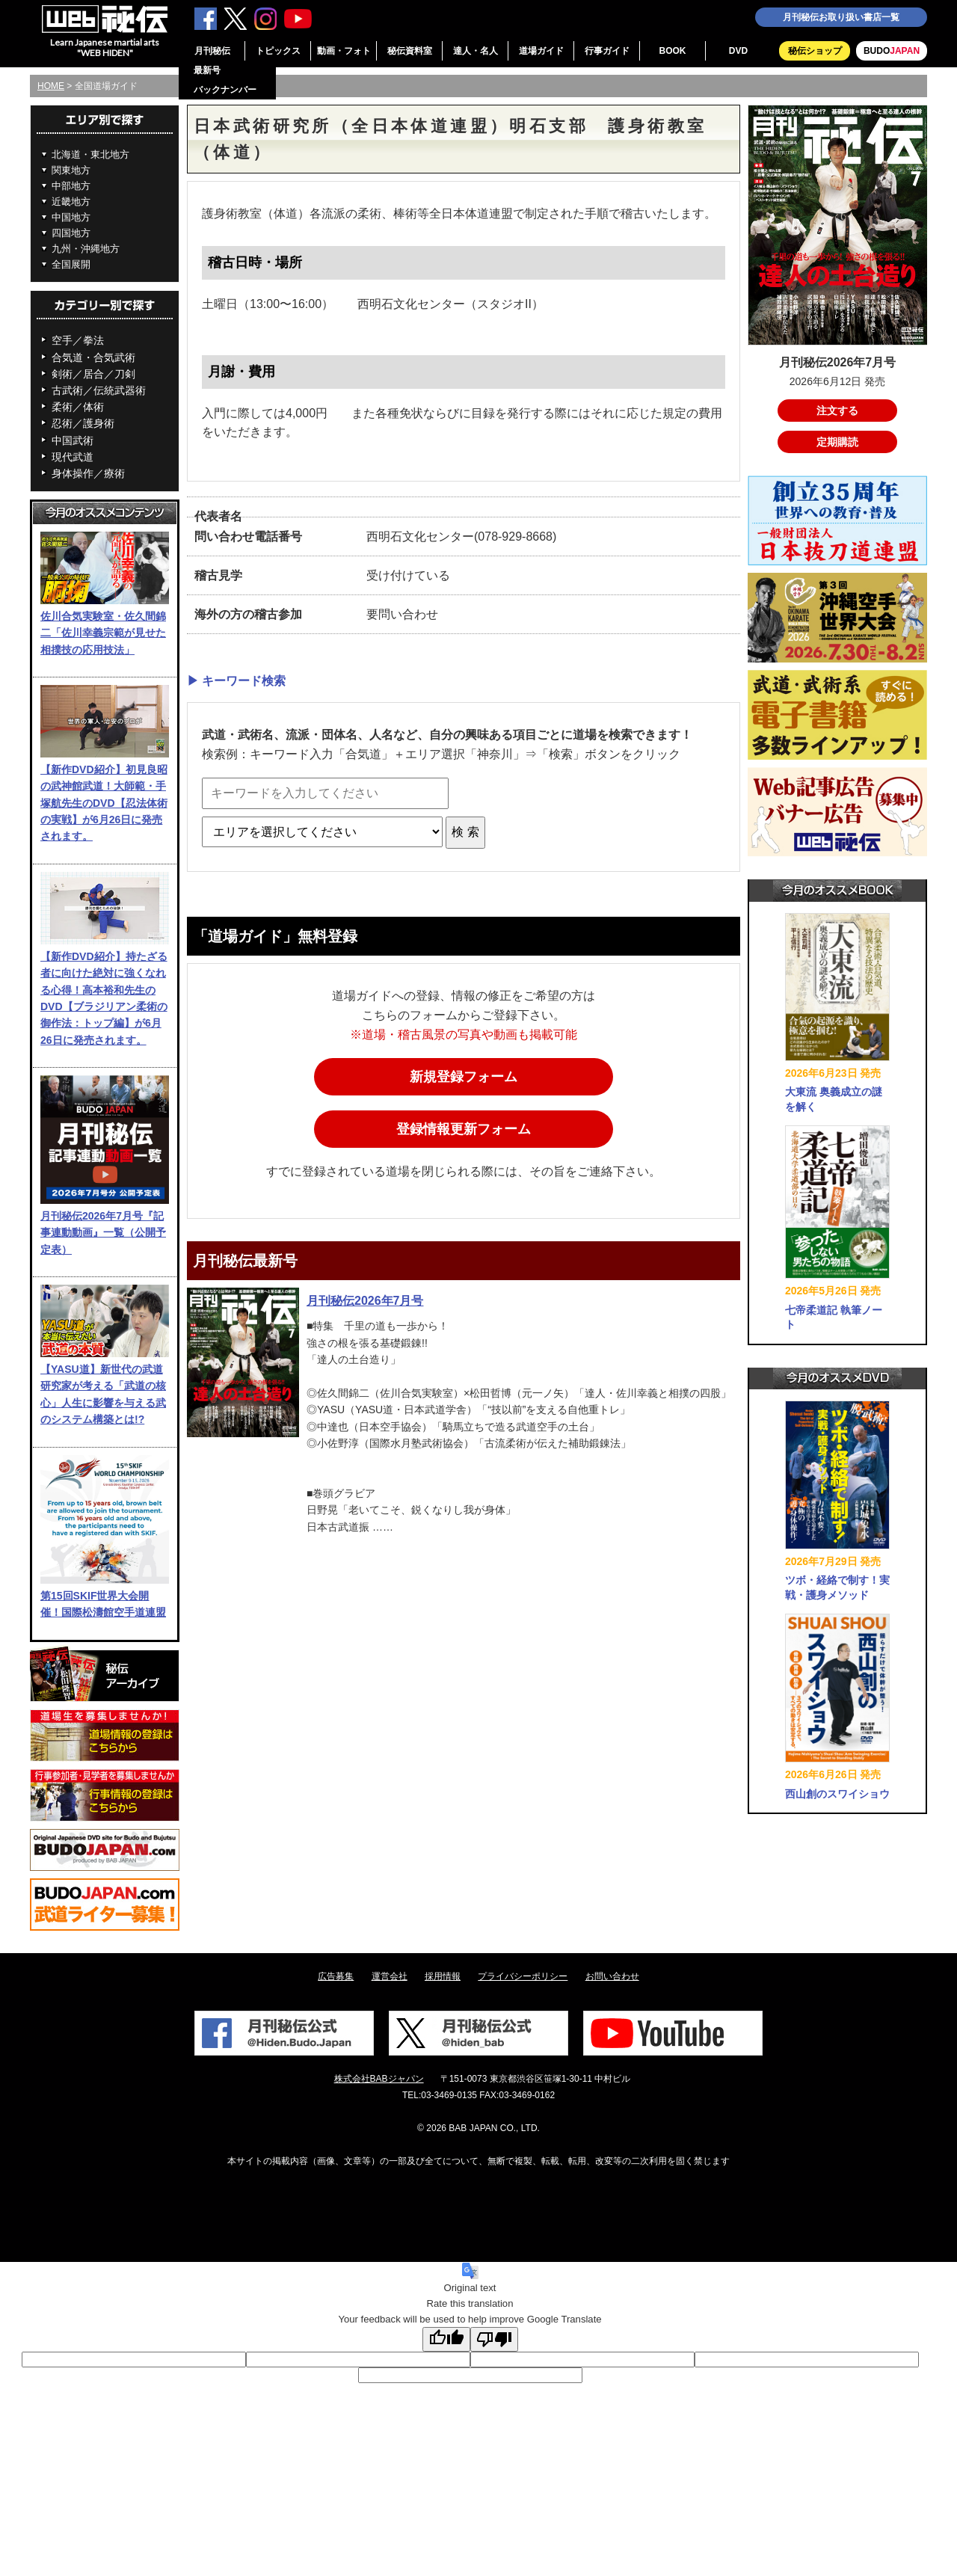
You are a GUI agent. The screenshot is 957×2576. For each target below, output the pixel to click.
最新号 (207, 70)
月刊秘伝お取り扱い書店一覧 (841, 17)
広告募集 (336, 1976)
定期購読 (837, 442)
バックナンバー (225, 89)
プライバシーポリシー (522, 1976)
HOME (50, 86)
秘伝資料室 (409, 51)
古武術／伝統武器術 (99, 390)
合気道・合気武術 (93, 357)
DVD (738, 51)
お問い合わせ (612, 1976)
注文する (837, 410)
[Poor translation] (494, 2339)
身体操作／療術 (88, 473)
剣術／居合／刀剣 (93, 374)
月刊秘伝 (212, 51)
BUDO (892, 51)
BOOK (672, 51)
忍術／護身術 (83, 423)
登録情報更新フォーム (463, 1129)
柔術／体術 (78, 407)
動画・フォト (344, 51)
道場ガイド (541, 51)
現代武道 (72, 457)
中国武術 (72, 440)
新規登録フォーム (463, 1076)
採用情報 (443, 1976)
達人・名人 (475, 51)
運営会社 (389, 1976)
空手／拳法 (78, 340)
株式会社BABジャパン (379, 2079)
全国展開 (71, 264)
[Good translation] (446, 2339)
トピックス (278, 51)
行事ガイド (607, 51)
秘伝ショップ (815, 51)
